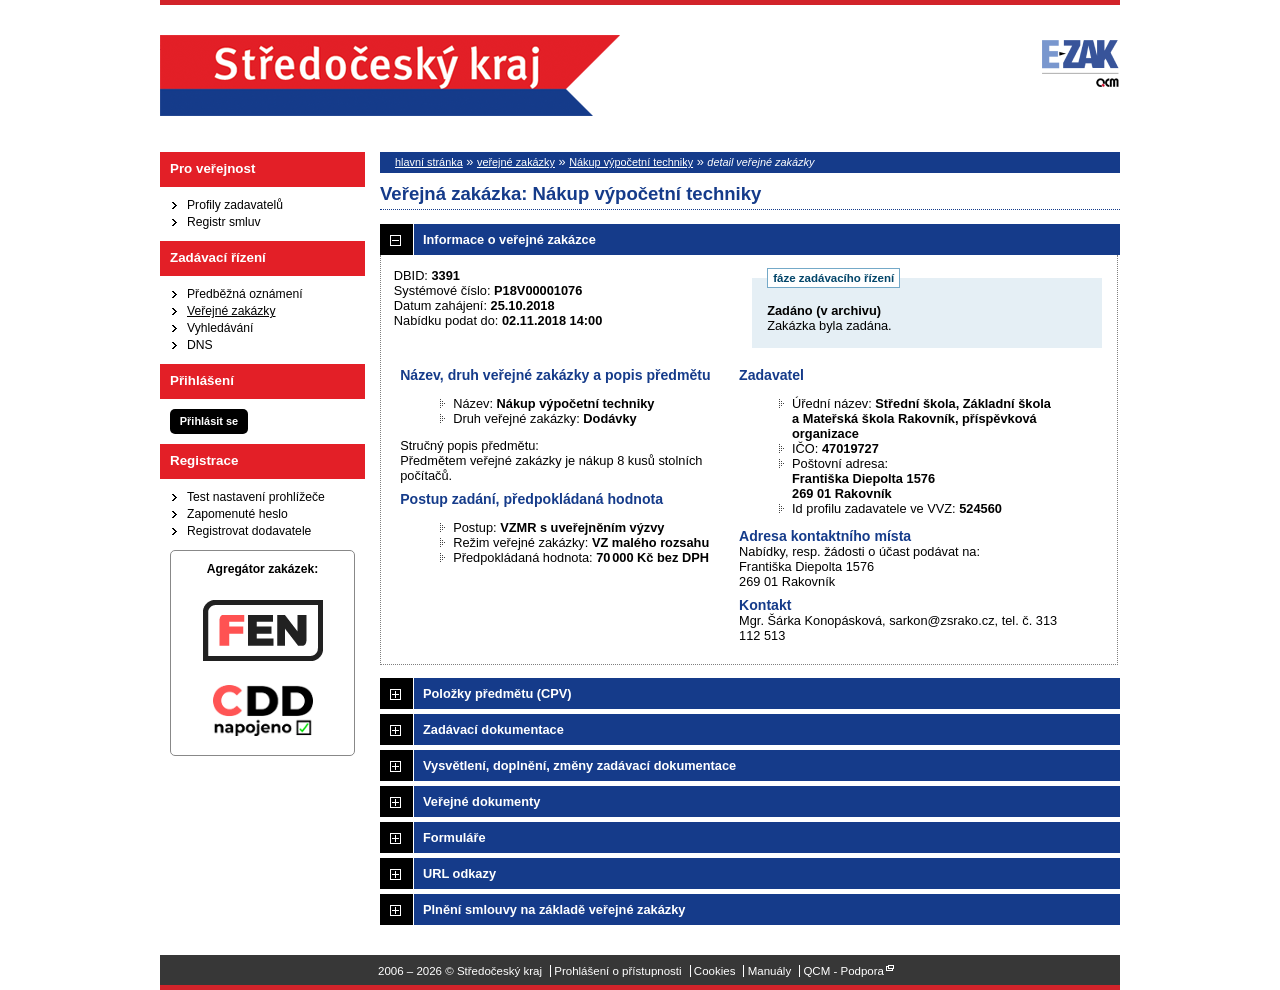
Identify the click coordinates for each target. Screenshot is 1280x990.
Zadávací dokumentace (493, 729)
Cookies (715, 971)
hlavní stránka (429, 162)
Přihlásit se (209, 421)
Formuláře (454, 837)
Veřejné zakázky (231, 311)
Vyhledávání (220, 328)
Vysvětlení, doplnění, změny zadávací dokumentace (579, 765)
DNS (200, 345)
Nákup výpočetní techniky (631, 162)
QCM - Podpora (843, 971)
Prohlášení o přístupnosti (617, 971)
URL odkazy (459, 873)
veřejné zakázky (516, 162)
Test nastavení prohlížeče (256, 497)
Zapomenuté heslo (237, 514)
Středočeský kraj (390, 75)
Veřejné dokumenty (481, 801)
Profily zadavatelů (235, 205)
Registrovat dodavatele (249, 531)
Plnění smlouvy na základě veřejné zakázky (554, 909)
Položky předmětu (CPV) (497, 693)
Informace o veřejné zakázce (509, 239)
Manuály (770, 971)
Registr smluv (224, 222)
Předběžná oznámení (245, 294)
